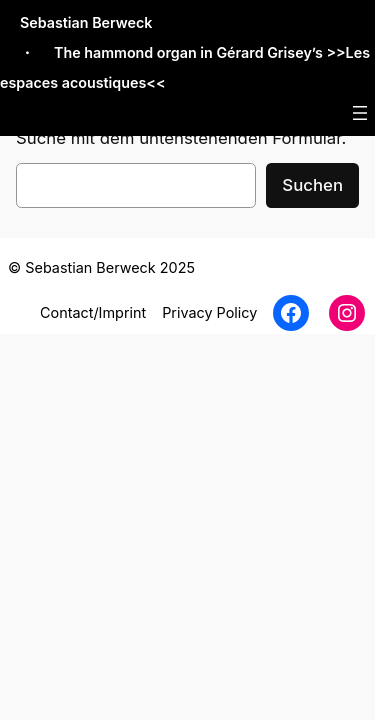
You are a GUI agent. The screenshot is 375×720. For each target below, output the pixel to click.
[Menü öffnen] (360, 113)
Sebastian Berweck (86, 22)
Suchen (312, 185)
